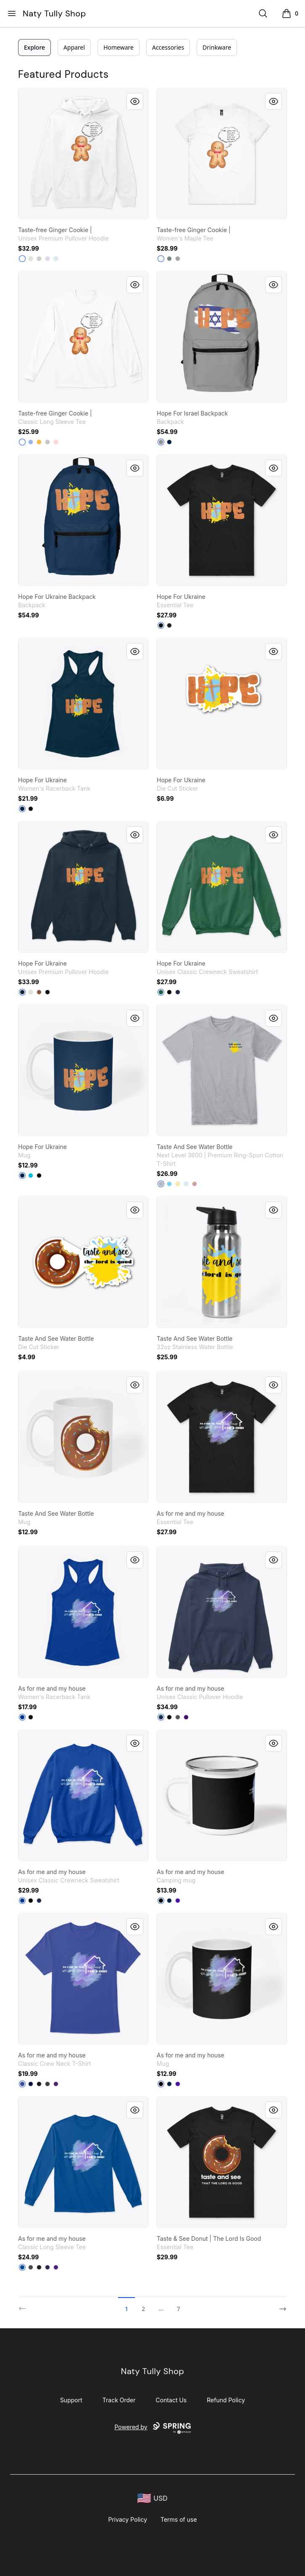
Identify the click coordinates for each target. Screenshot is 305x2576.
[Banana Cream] (177, 1183)
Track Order (119, 2400)
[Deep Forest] (160, 992)
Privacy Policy (127, 2519)
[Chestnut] (39, 992)
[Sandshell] (30, 258)
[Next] (280, 2305)
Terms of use (178, 2519)
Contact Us (171, 2400)
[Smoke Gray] (47, 2083)
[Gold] (39, 442)
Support (71, 2400)
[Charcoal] (177, 1717)
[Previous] (25, 2305)
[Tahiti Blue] (169, 1183)
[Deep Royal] (22, 1900)
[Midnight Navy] (22, 808)
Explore (34, 47)
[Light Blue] (30, 442)
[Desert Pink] (194, 1183)
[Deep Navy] (169, 442)
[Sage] (169, 258)
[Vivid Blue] (30, 1175)
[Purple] (186, 1717)
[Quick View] (134, 101)
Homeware (118, 47)
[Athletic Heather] (39, 258)
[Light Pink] (55, 442)
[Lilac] (47, 258)
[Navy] (169, 625)
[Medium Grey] (160, 442)
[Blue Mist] (55, 258)
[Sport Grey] (47, 442)
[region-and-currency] (152, 2498)
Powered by (152, 2428)
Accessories (168, 47)
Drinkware (216, 47)
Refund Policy (226, 2400)
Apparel (74, 47)
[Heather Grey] (160, 1183)
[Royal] (22, 1717)
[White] (22, 258)
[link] (83, 153)
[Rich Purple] (177, 1900)
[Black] (160, 625)
